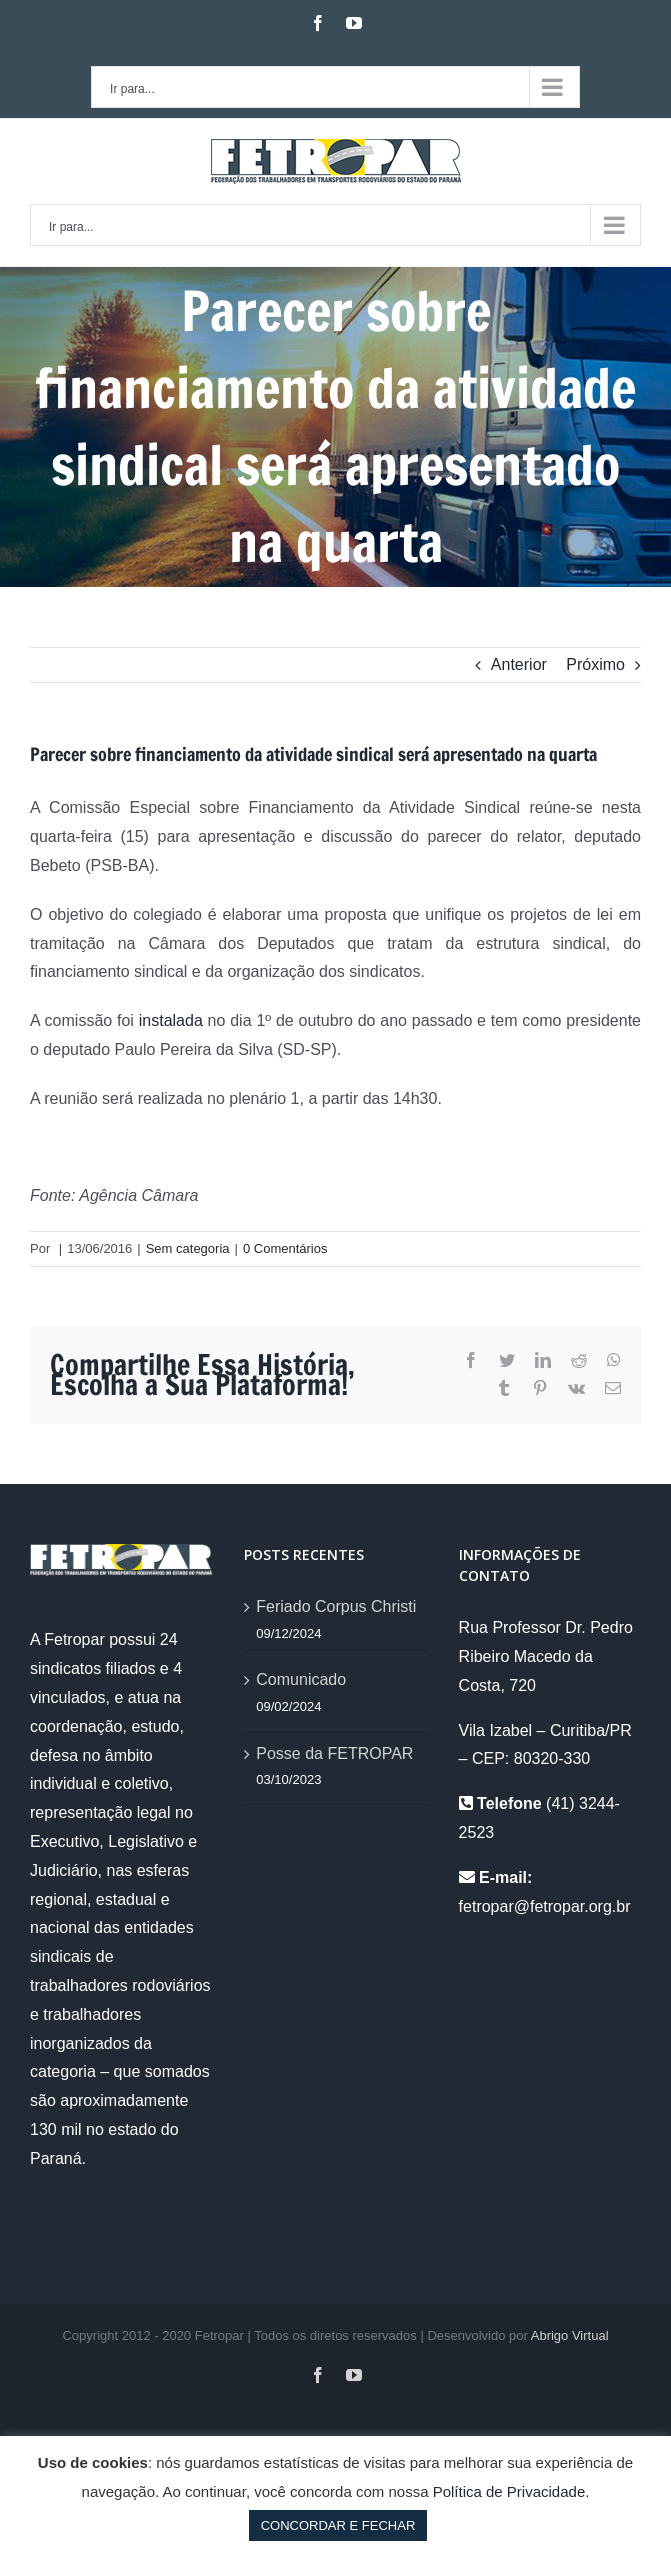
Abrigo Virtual (570, 2335)
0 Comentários (285, 1248)
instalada (171, 1020)
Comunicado (301, 1679)
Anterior (519, 664)
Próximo (595, 664)
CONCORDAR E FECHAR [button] (338, 2525)
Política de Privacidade (509, 2491)
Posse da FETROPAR (334, 1753)
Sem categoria (188, 1248)
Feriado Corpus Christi (336, 1606)
